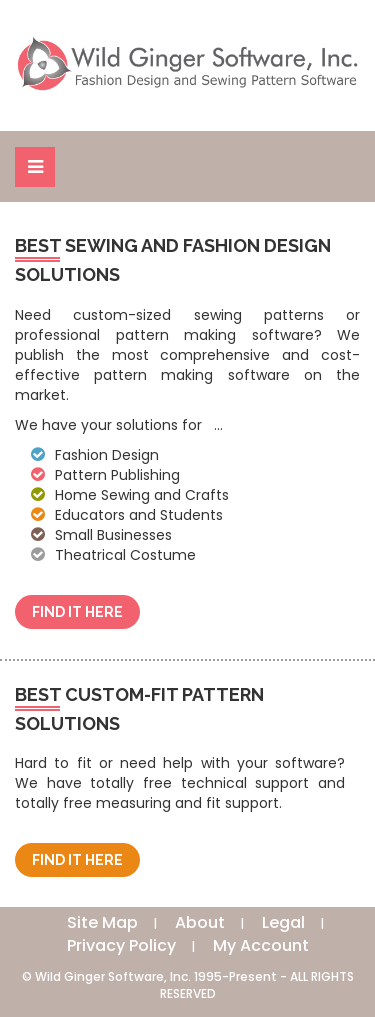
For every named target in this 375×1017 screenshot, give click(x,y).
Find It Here (77, 612)
